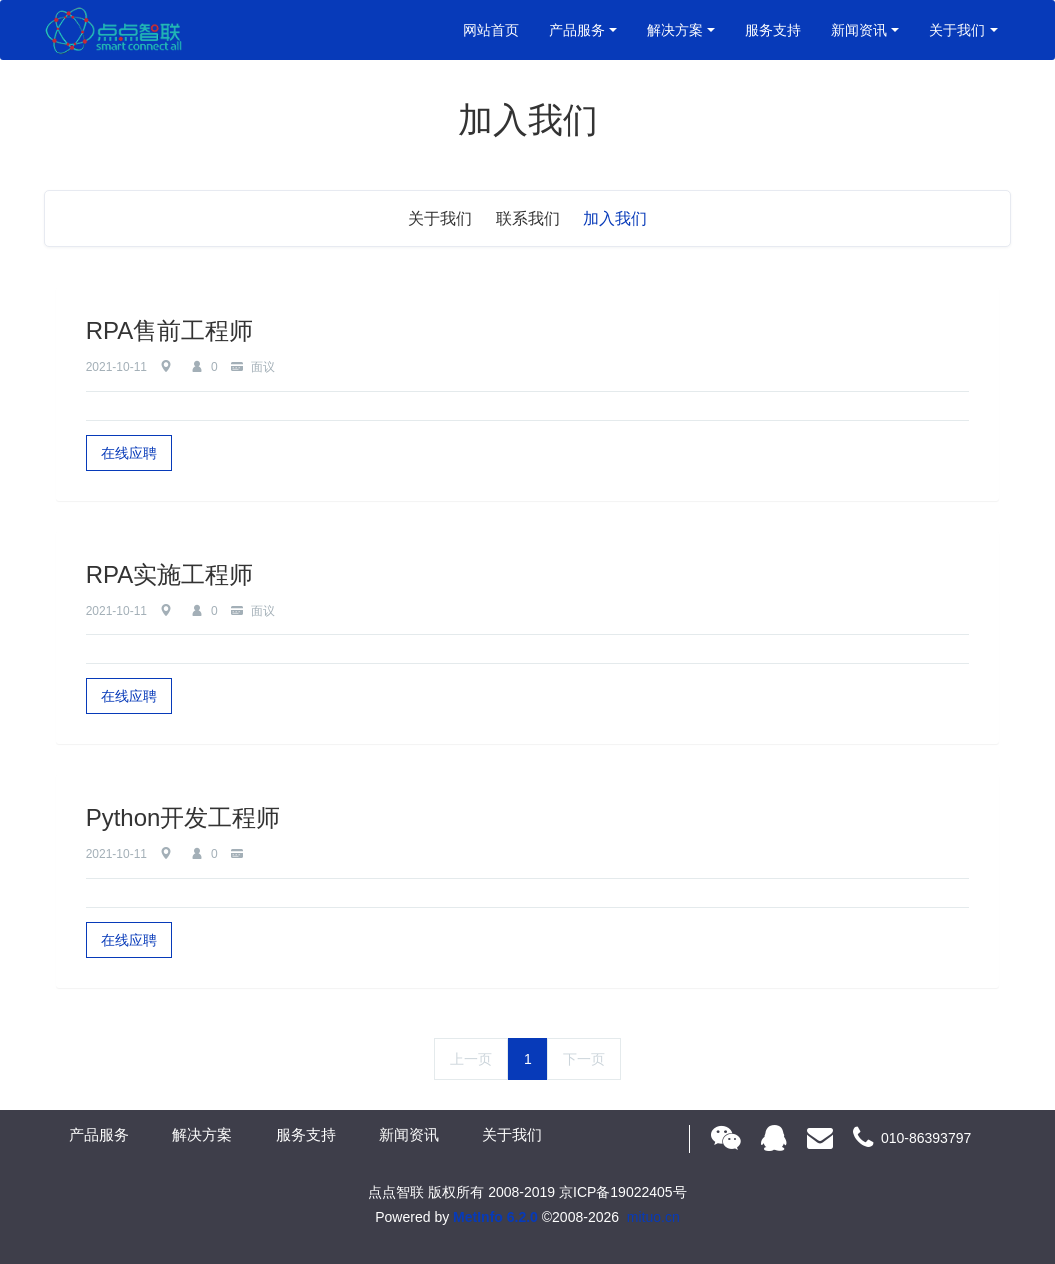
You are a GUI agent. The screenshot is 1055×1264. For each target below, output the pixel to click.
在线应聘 (129, 453)
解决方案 (675, 30)
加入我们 (615, 218)
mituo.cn (653, 1217)
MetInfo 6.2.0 (495, 1217)
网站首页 (491, 30)
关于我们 (957, 30)
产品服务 (577, 30)
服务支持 (773, 30)
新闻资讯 (859, 30)
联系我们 (528, 218)
